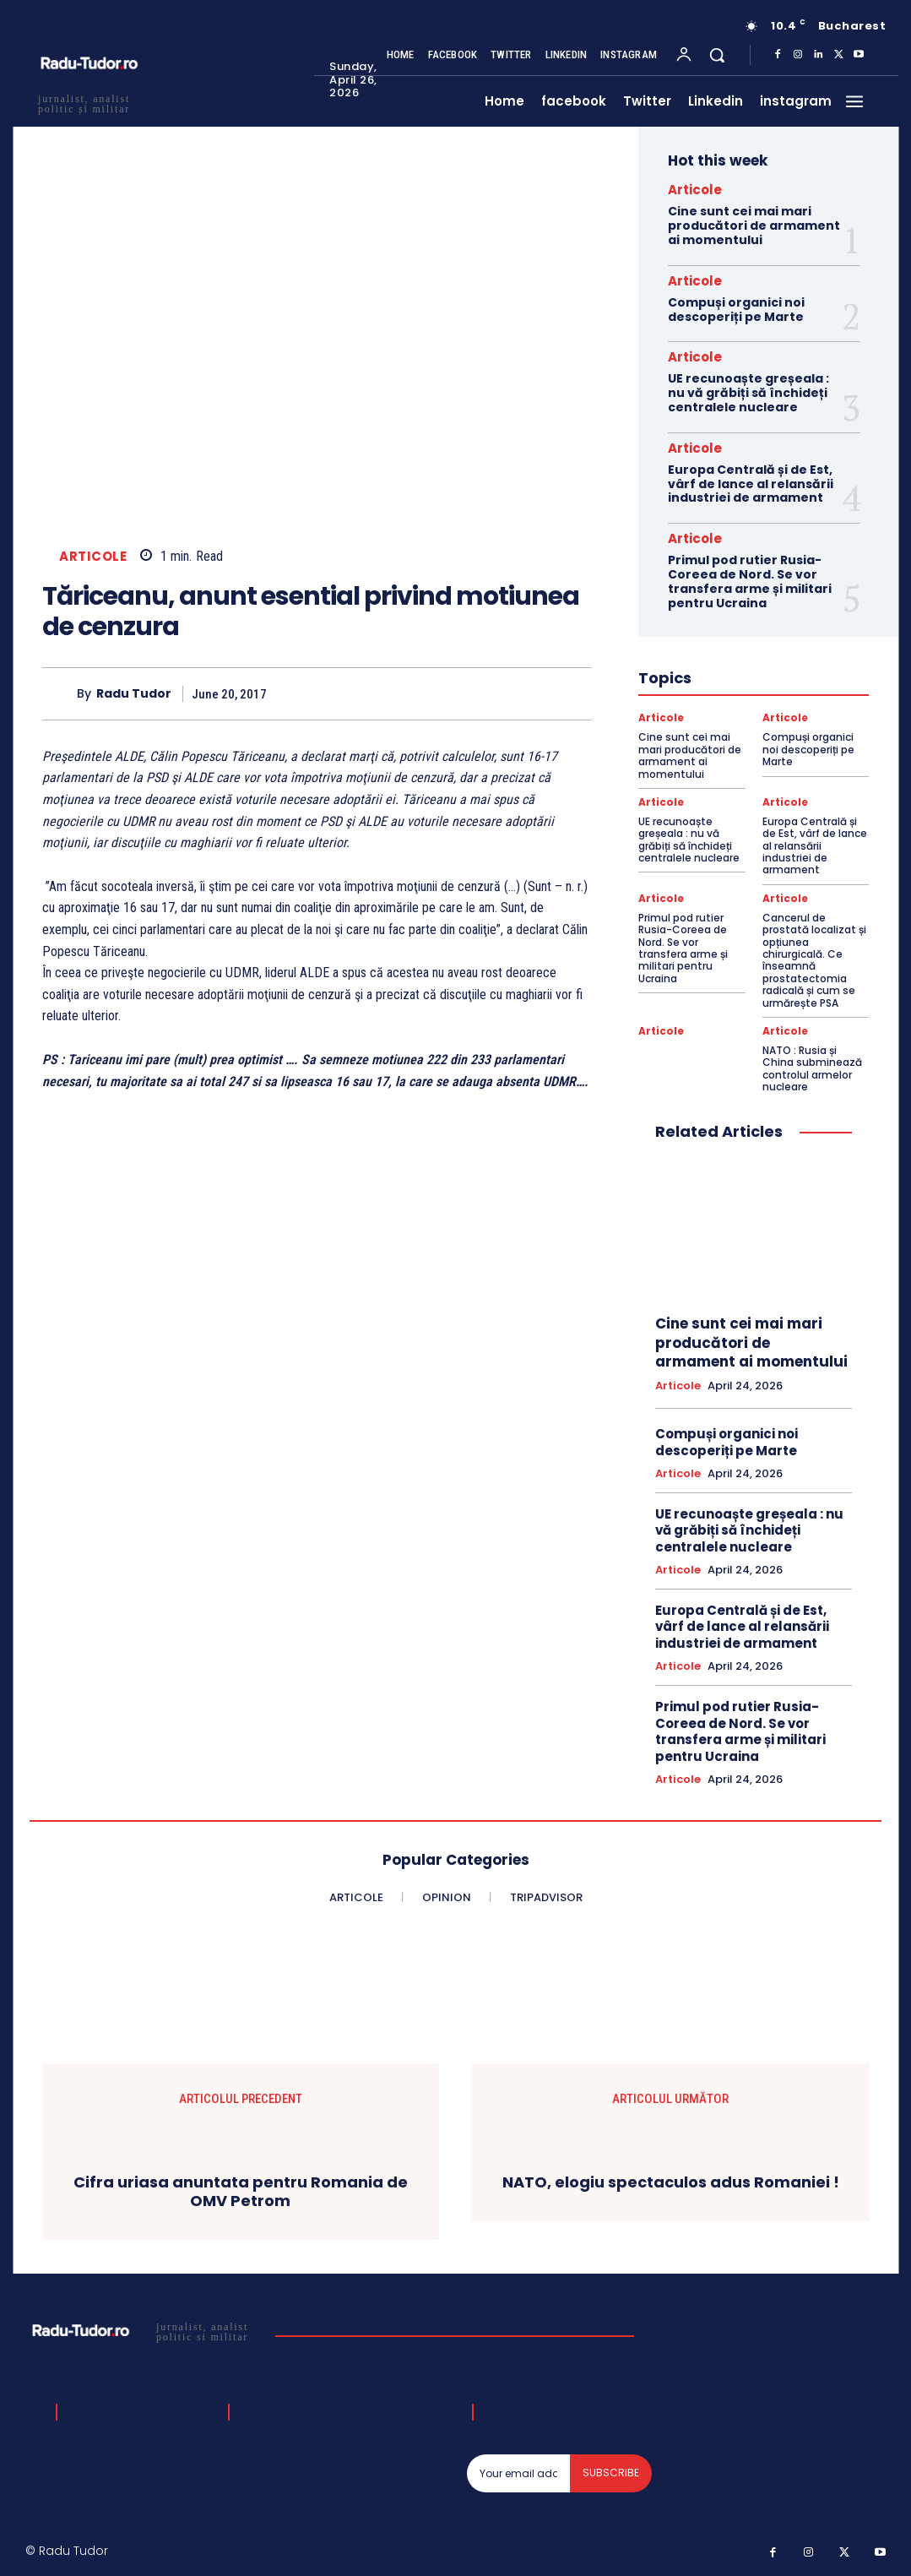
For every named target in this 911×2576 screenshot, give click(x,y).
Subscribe (611, 2472)
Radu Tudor (133, 694)
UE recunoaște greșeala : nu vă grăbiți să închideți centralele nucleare (748, 393)
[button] (717, 55)
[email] (518, 2473)
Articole (93, 556)
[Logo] (144, 2331)
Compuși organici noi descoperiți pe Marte (736, 309)
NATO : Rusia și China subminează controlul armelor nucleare (812, 1068)
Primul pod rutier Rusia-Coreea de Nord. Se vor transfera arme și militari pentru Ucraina (750, 581)
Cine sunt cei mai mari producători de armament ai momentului (754, 225)
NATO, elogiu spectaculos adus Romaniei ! (670, 2182)
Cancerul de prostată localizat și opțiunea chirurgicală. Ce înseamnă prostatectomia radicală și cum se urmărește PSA (814, 960)
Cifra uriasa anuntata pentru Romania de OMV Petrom (240, 2191)
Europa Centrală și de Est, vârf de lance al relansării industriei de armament (750, 484)
